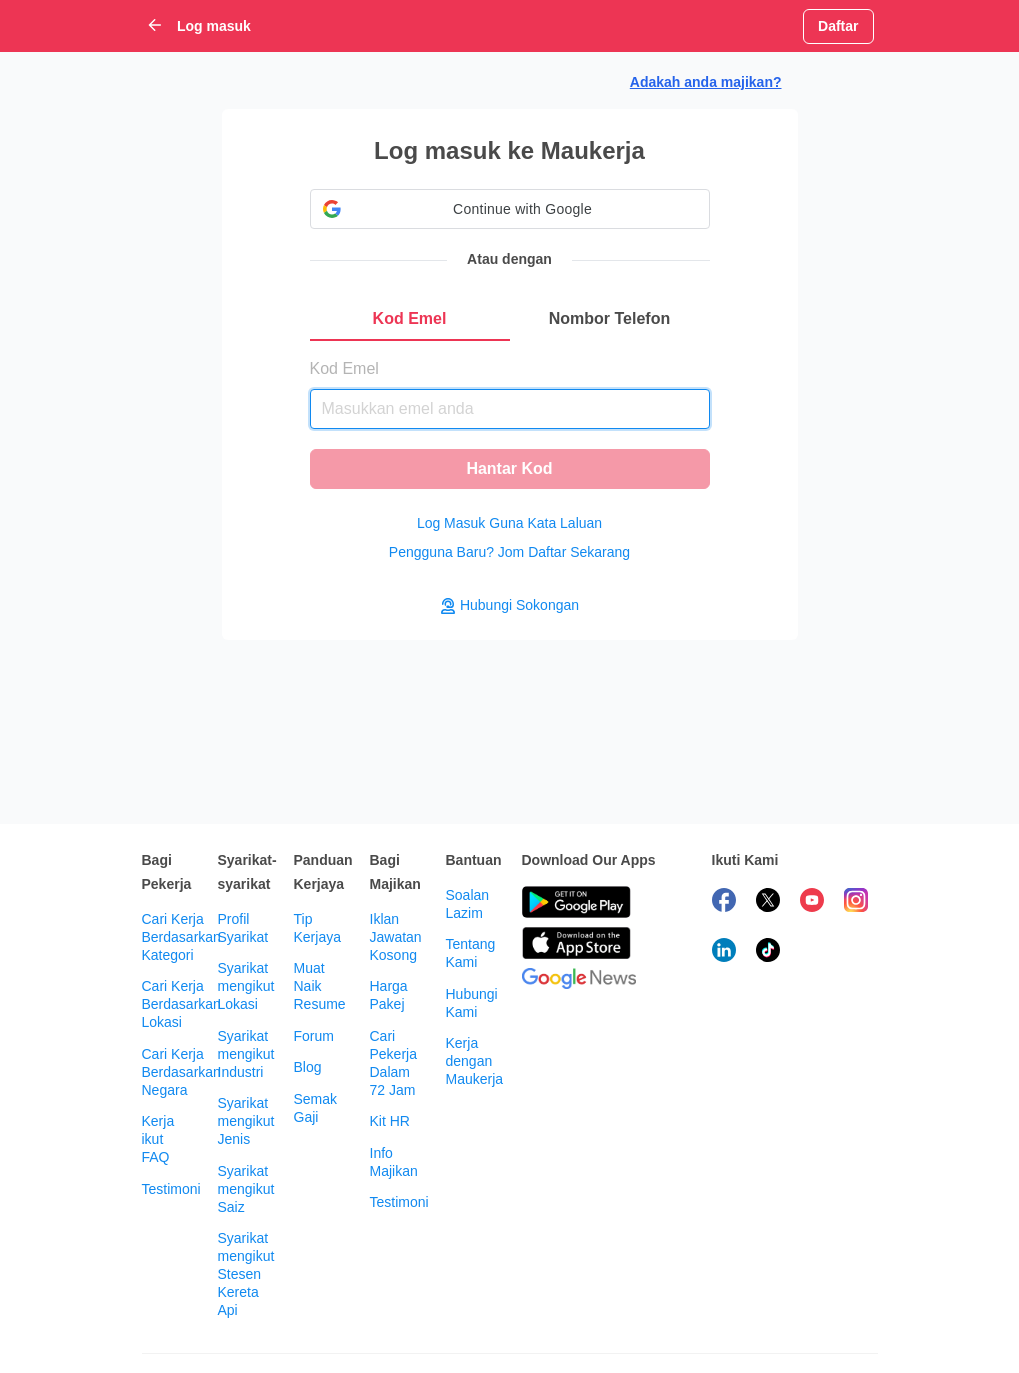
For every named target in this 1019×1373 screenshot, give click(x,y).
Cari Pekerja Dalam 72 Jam (393, 1063)
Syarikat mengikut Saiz (246, 1189)
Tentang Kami (471, 953)
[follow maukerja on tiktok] (768, 953)
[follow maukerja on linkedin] (724, 953)
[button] (510, 209)
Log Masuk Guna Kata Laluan (509, 523)
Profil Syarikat (243, 928)
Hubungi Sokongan (509, 605)
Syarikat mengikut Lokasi (246, 986)
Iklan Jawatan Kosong (396, 937)
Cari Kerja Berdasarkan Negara (181, 1072)
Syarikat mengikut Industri (246, 1054)
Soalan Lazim (468, 904)
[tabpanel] (510, 415)
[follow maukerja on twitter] (768, 903)
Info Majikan (394, 1162)
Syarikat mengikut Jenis (246, 1121)
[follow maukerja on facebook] (724, 903)
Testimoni (171, 1189)
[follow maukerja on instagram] (856, 903)
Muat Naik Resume (320, 986)
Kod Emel (344, 368)
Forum (314, 1036)
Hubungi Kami (472, 1003)
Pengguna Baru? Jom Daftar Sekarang (509, 552)
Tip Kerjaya (317, 928)
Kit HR (390, 1121)
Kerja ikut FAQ (158, 1139)
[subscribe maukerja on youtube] (812, 903)
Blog (308, 1067)
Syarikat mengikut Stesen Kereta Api (246, 1274)
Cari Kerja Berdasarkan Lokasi (181, 1004)
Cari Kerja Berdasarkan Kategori (181, 937)
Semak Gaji (316, 1108)
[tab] (410, 319)
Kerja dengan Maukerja (475, 1061)
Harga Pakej (389, 995)
